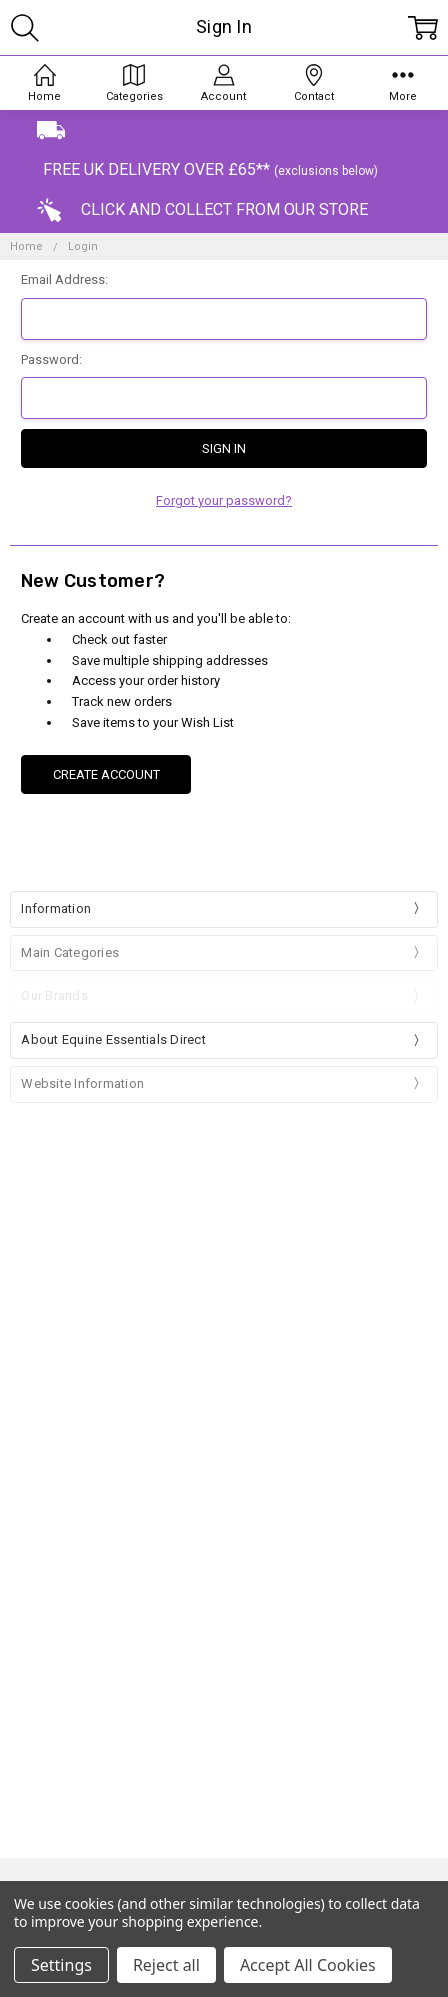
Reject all (166, 1965)
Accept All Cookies (308, 1965)
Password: (51, 359)
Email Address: (64, 279)
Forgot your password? (224, 500)
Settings (61, 1965)
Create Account (106, 774)
